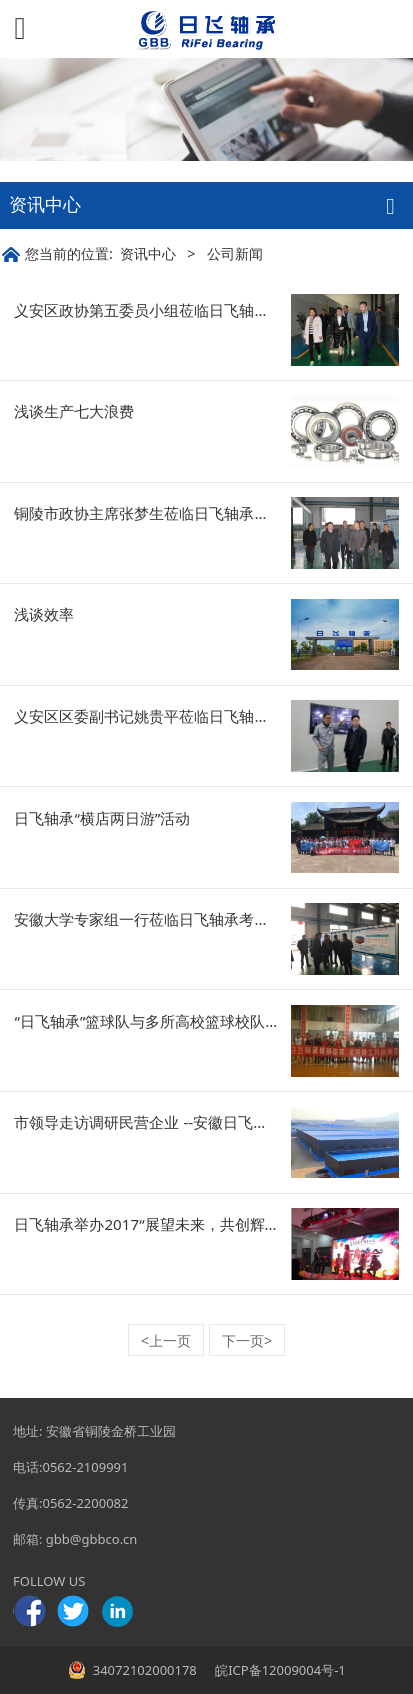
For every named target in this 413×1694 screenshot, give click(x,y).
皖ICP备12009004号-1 (279, 1670)
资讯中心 (148, 253)
